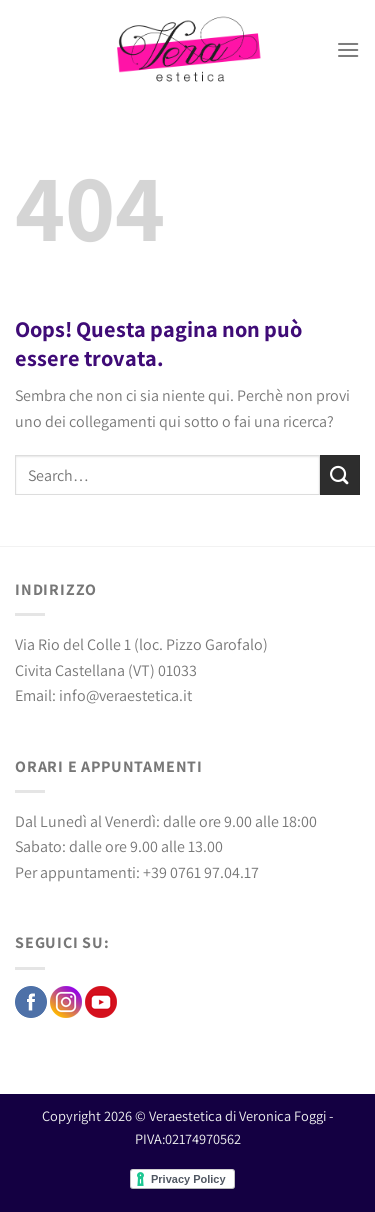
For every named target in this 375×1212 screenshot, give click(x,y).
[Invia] (340, 474)
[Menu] (348, 49)
